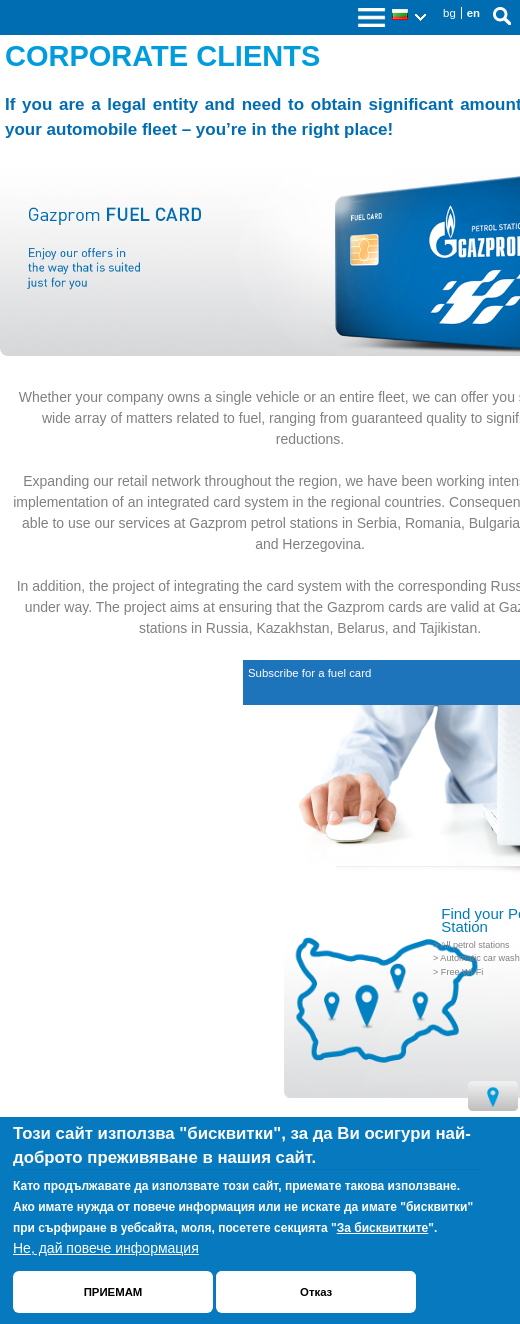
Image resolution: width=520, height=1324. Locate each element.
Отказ (316, 1292)
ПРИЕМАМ (113, 1292)
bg (449, 13)
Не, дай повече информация (106, 1248)
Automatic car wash (479, 958)
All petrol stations (474, 945)
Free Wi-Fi (462, 972)
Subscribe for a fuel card (309, 673)
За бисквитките (383, 1228)
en (473, 13)
